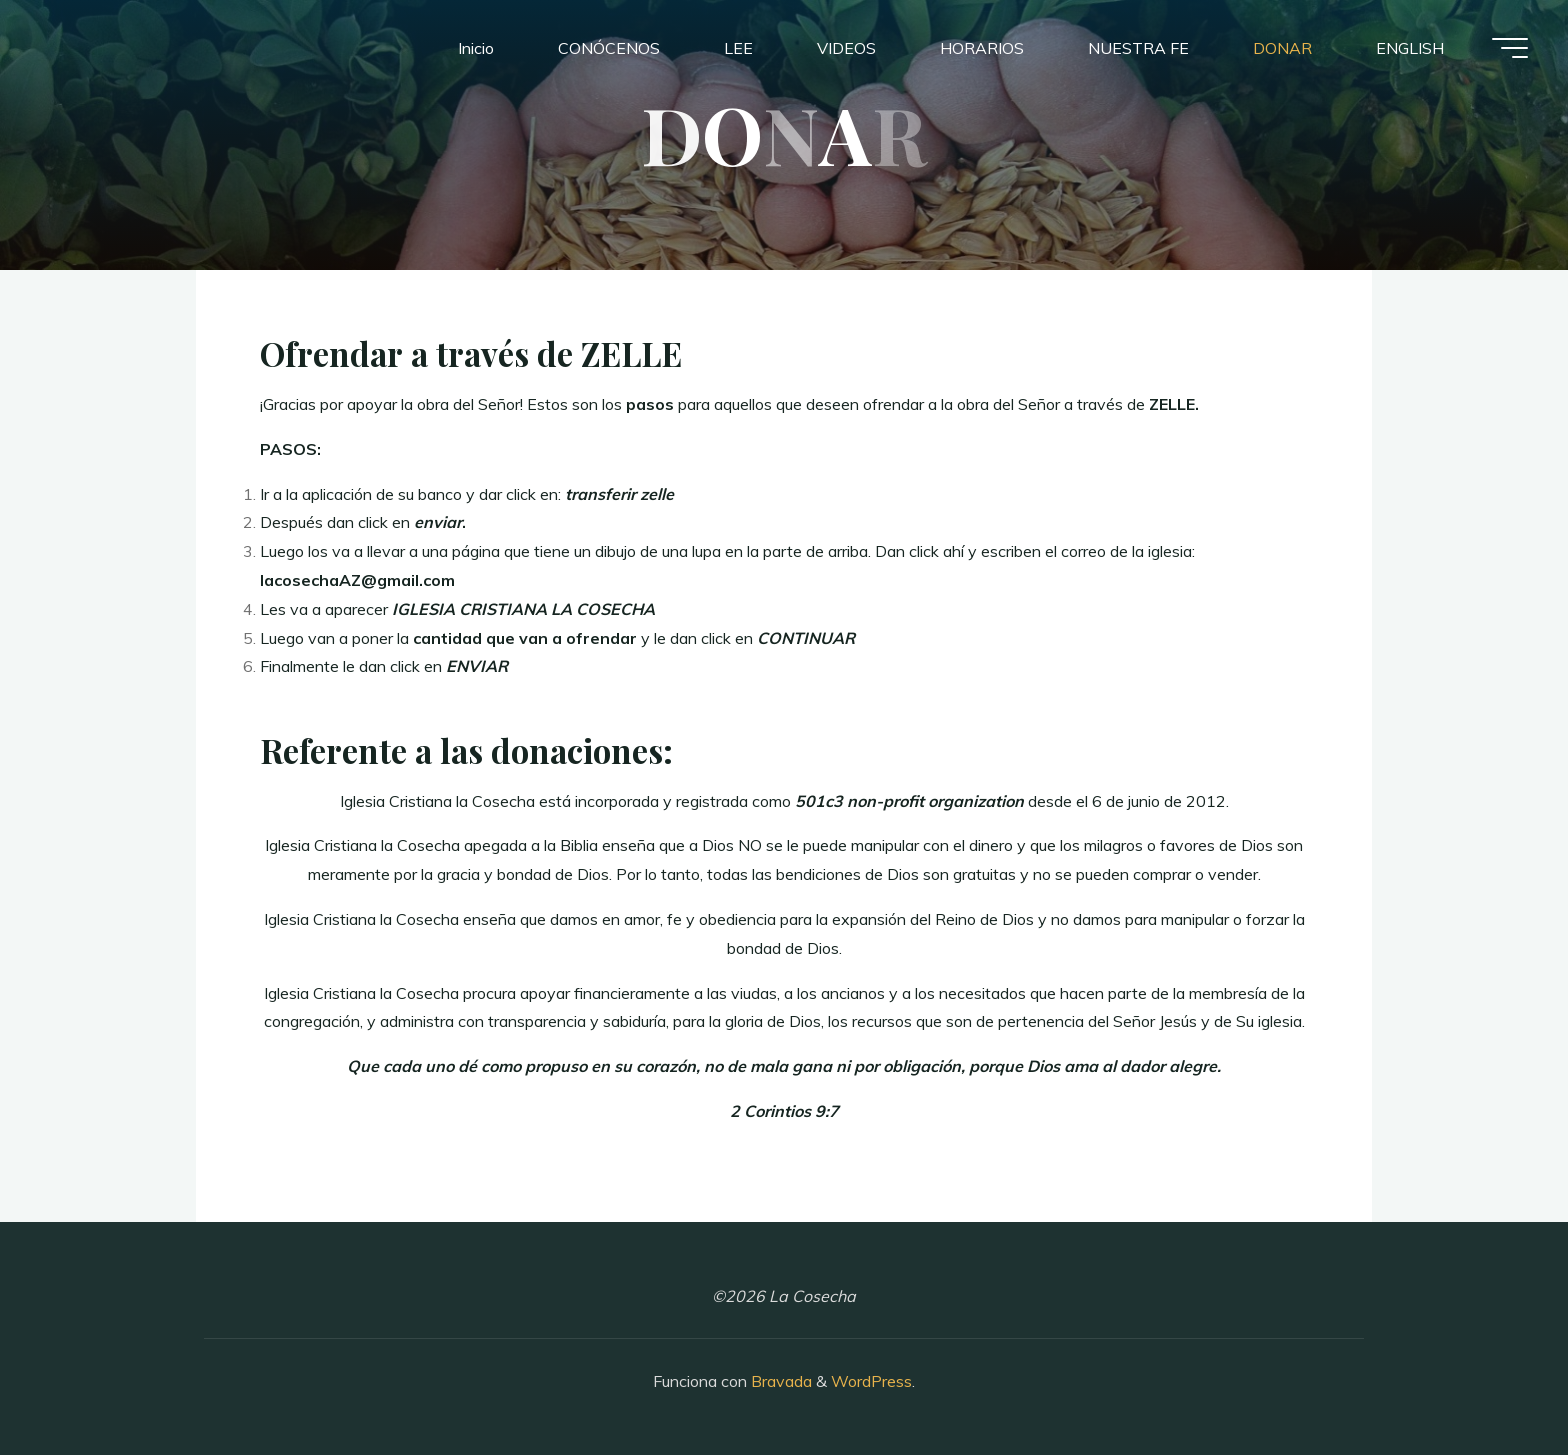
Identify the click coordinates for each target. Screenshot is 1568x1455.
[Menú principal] (1510, 48)
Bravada (779, 1381)
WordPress (871, 1381)
